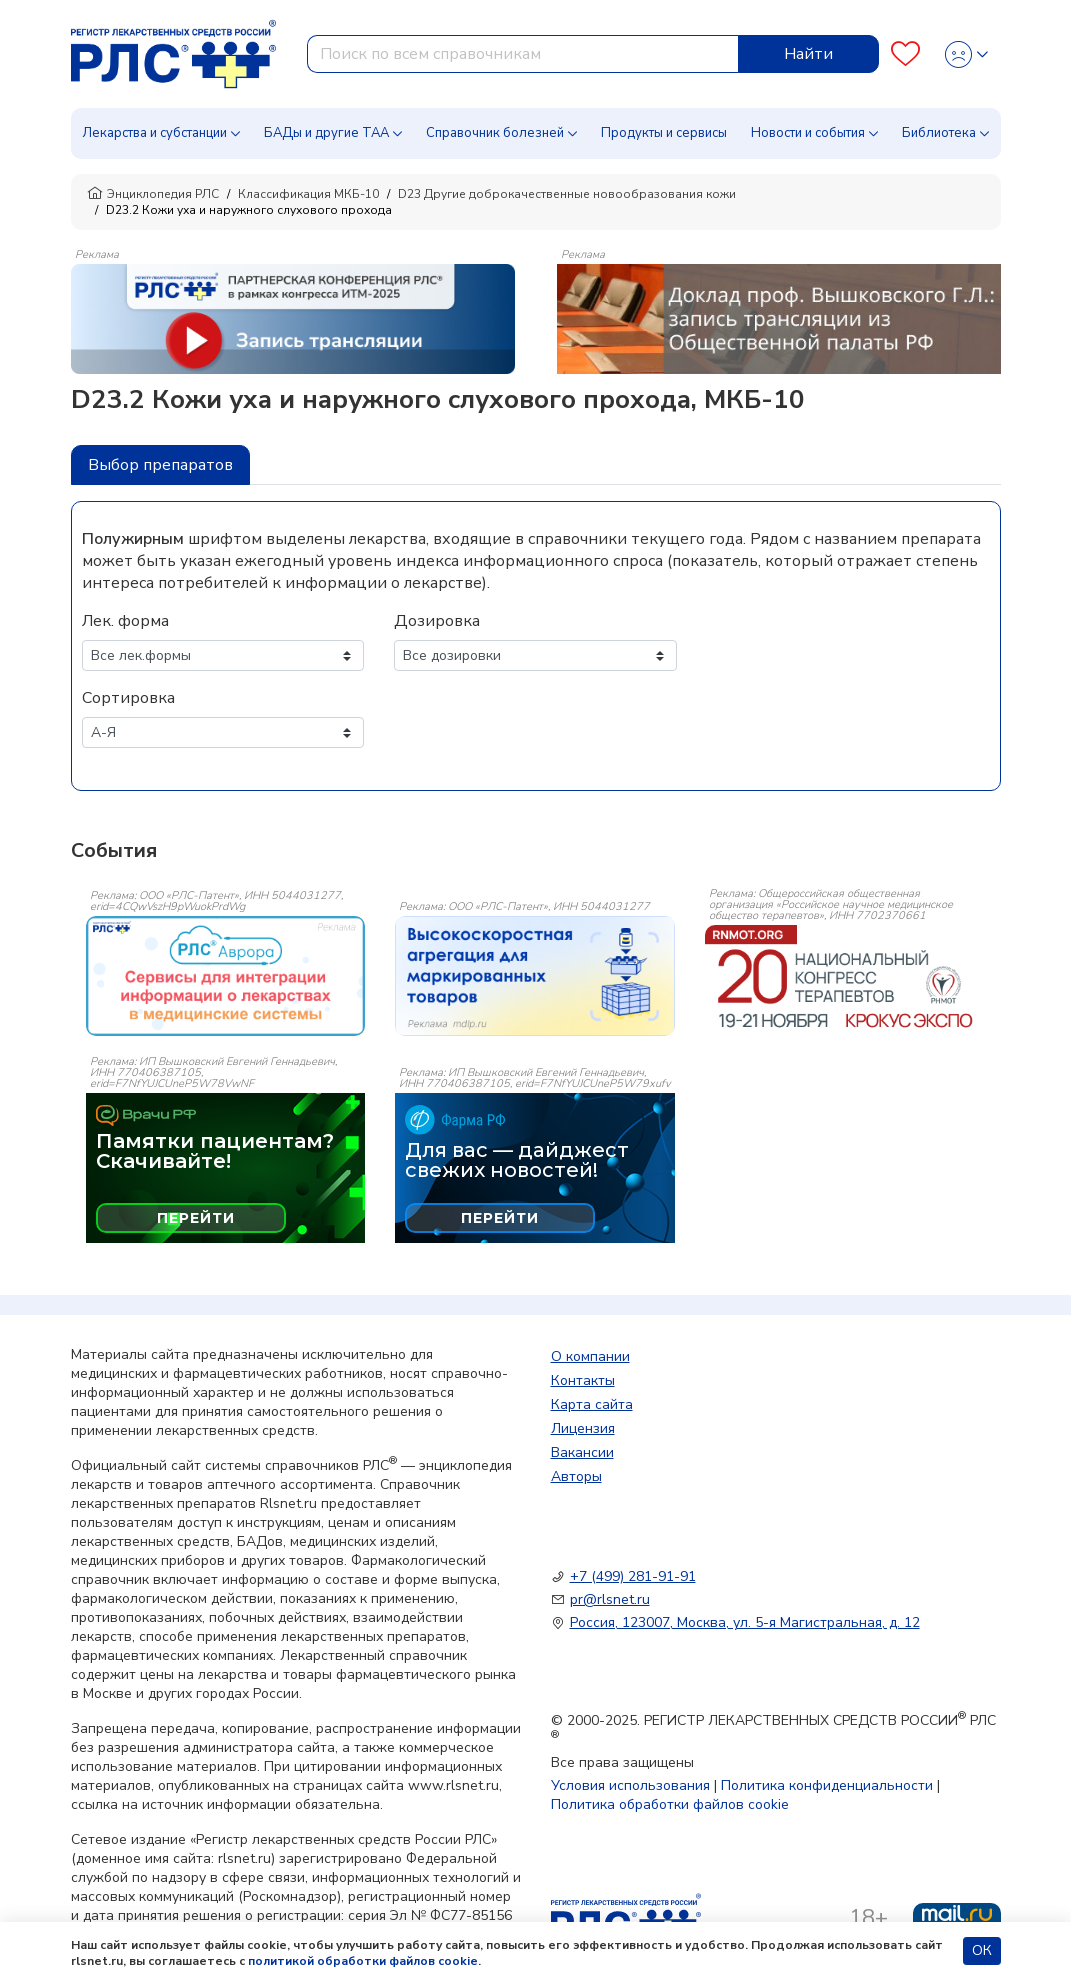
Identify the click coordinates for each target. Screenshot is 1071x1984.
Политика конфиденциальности (827, 1785)
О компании (590, 1356)
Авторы (576, 1476)
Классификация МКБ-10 (308, 194)
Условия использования (630, 1785)
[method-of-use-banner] (293, 318)
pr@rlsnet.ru (610, 1599)
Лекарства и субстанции (154, 133)
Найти (808, 54)
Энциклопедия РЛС (153, 194)
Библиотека (939, 133)
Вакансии (582, 1452)
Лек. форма (125, 621)
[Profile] (966, 54)
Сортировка (128, 698)
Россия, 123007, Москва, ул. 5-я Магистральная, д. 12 (745, 1622)
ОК (982, 1950)
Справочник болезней (495, 133)
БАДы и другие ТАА (326, 133)
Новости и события (808, 133)
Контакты (583, 1380)
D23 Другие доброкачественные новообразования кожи (567, 194)
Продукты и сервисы (664, 133)
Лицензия (583, 1428)
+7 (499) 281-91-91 (633, 1576)
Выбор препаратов (160, 465)
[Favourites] (905, 54)
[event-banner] (226, 976)
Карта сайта (592, 1404)
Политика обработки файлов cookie (670, 1804)
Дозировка (437, 621)
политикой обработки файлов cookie (363, 1961)
